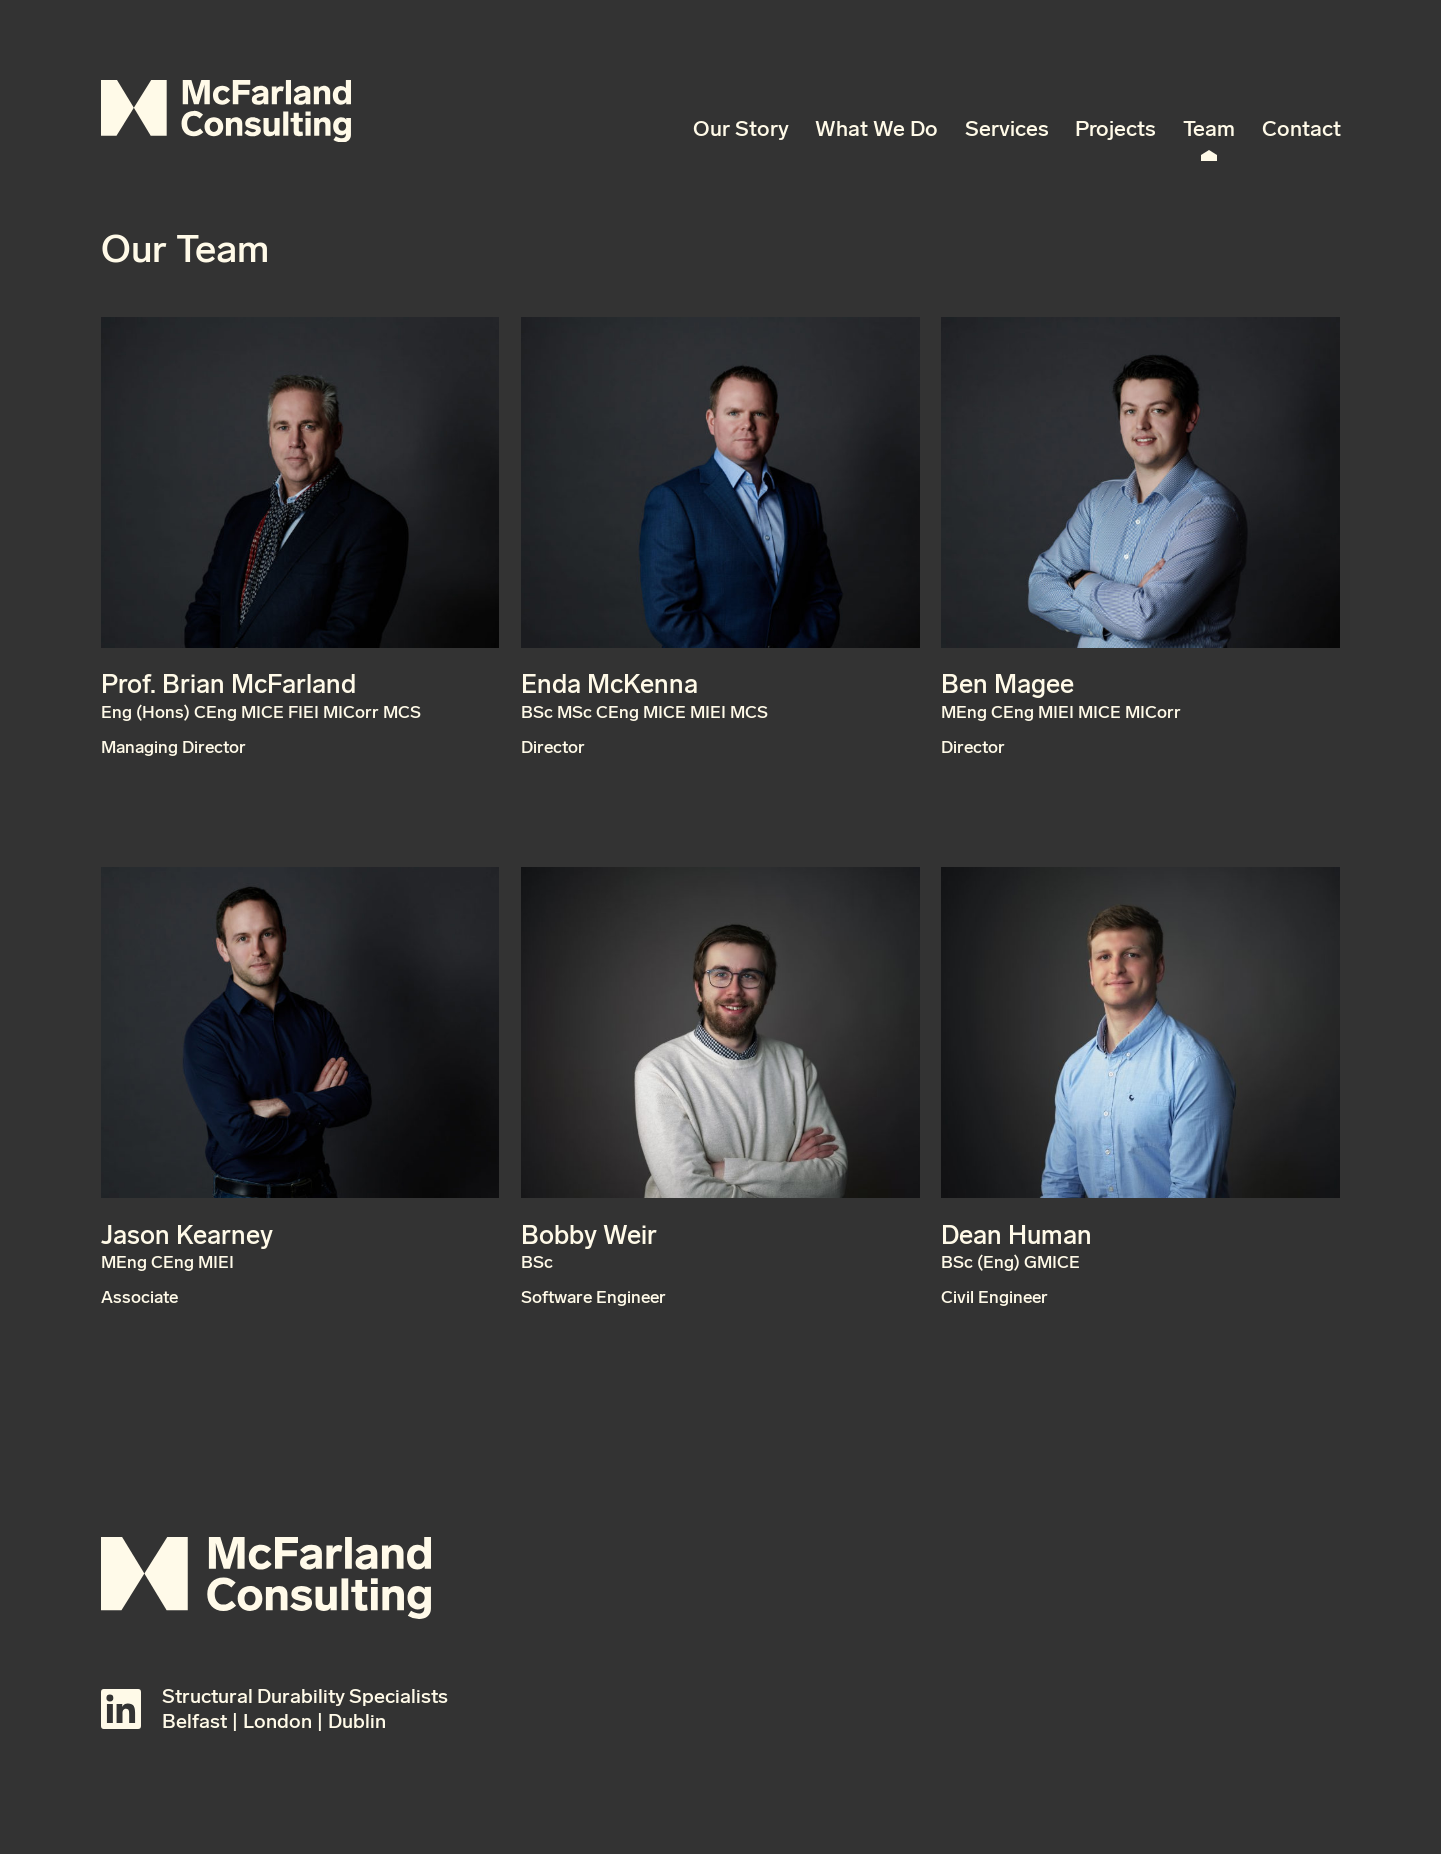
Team (1209, 129)
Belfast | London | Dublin (274, 1721)
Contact (1301, 129)
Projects (1115, 129)
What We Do (876, 129)
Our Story (741, 129)
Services (1007, 129)
